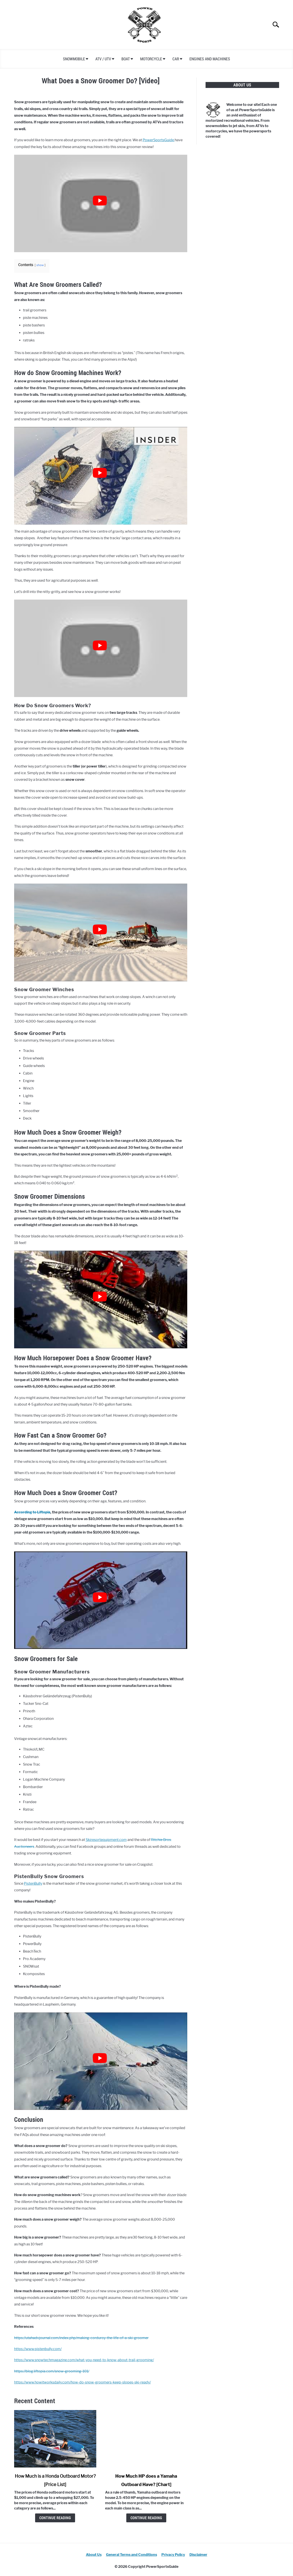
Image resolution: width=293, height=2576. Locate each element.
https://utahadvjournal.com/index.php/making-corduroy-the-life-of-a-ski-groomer (81, 2338)
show (40, 265)
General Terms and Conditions (131, 2555)
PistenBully (33, 1883)
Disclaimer (198, 2555)
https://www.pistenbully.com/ (38, 2349)
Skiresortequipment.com (106, 1840)
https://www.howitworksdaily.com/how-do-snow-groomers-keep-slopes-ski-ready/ (82, 2382)
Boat (125, 58)
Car (175, 58)
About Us (94, 2555)
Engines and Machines (209, 58)
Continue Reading (55, 2517)
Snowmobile (74, 58)
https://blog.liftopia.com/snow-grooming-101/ (51, 2371)
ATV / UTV (103, 58)
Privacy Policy (173, 2555)
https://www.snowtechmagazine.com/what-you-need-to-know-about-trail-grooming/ (84, 2360)
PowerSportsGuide (159, 140)
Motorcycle (151, 58)
